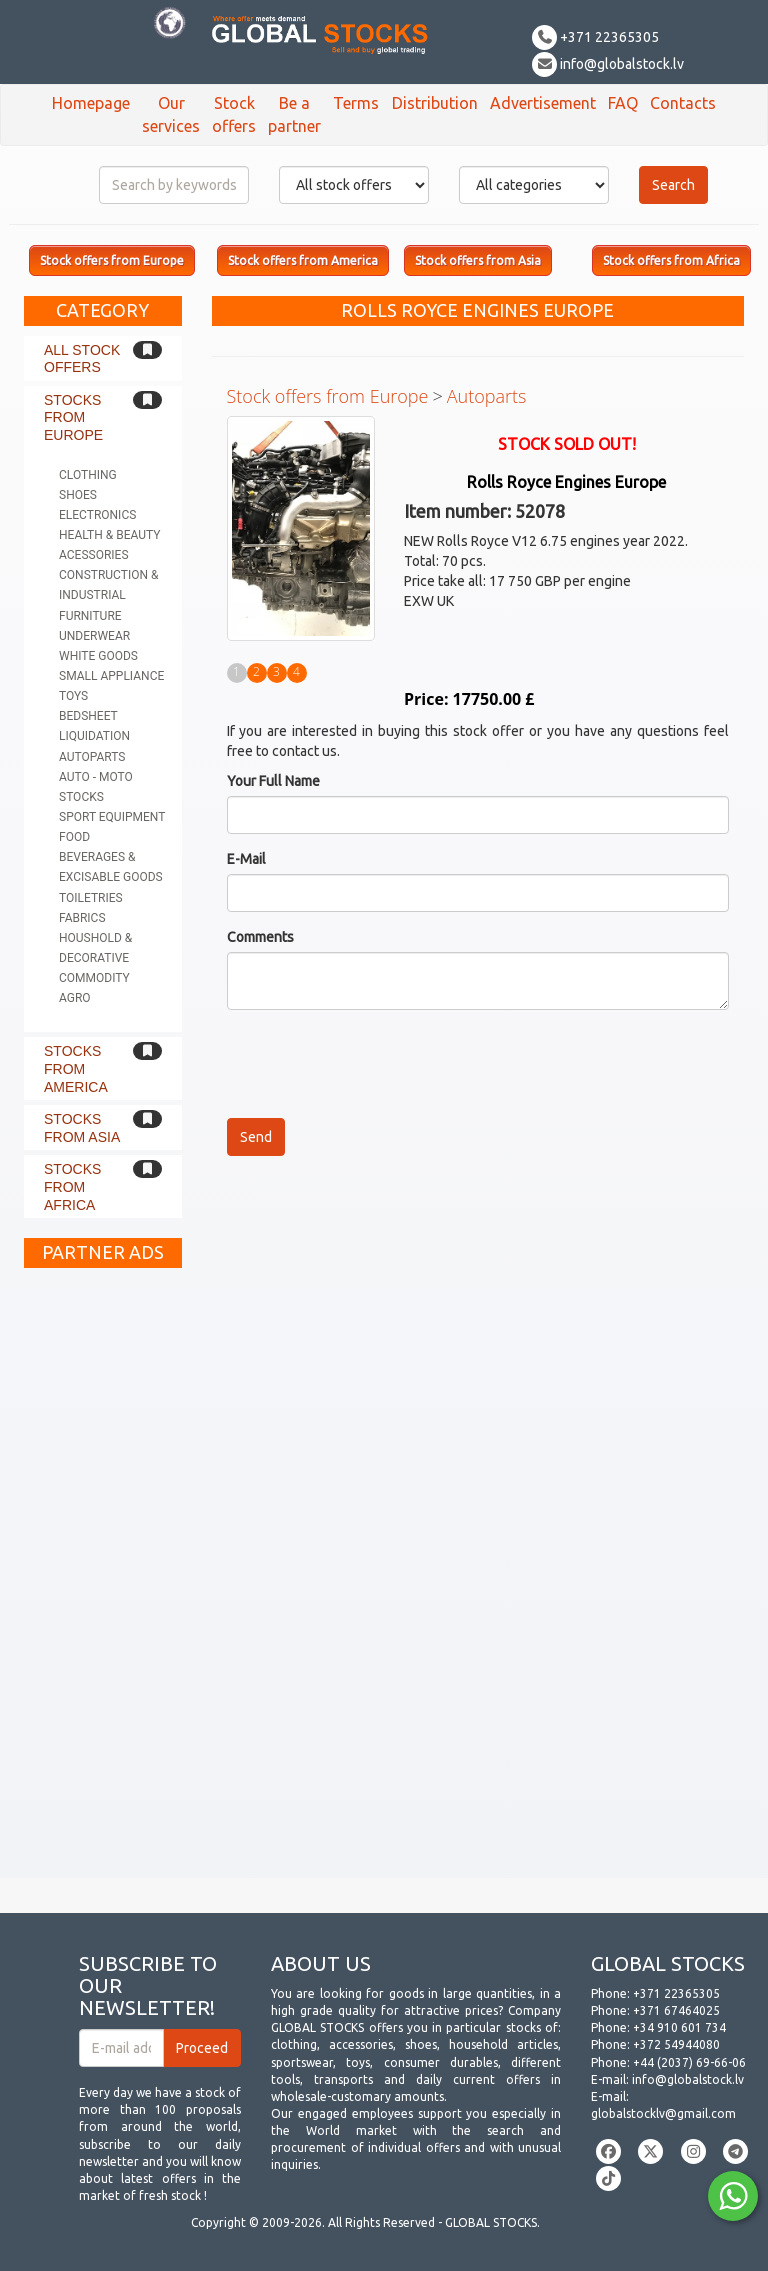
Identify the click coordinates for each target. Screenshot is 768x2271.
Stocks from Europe (73, 417)
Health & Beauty (109, 535)
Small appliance (111, 676)
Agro (75, 998)
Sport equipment (112, 817)
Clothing (88, 475)
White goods (98, 656)
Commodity (94, 978)
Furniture (90, 616)
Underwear (94, 636)
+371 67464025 (676, 2010)
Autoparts (92, 757)
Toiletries (91, 898)
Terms (356, 103)
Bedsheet (88, 716)
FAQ (623, 103)
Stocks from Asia (82, 1128)
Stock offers (234, 114)
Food (74, 837)
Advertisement (543, 103)
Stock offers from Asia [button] (478, 260)
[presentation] (379, 1064)
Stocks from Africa (72, 1186)
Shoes (78, 495)
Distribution (435, 103)
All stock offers (82, 359)
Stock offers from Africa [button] (671, 260)
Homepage (91, 103)
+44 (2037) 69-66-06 (689, 2062)
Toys (73, 696)
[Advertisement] (103, 1578)
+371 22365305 (595, 37)
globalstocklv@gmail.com (663, 2113)
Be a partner (294, 114)
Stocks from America (76, 1068)
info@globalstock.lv (608, 64)
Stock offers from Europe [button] (112, 260)
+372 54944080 (676, 2044)
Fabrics (82, 918)
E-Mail (246, 859)
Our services (171, 114)
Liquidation (94, 736)
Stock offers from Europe (328, 396)
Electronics (97, 515)
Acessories (94, 555)
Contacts (683, 103)
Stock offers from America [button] (303, 260)
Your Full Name (273, 781)
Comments (260, 937)
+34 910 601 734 (679, 2027)
